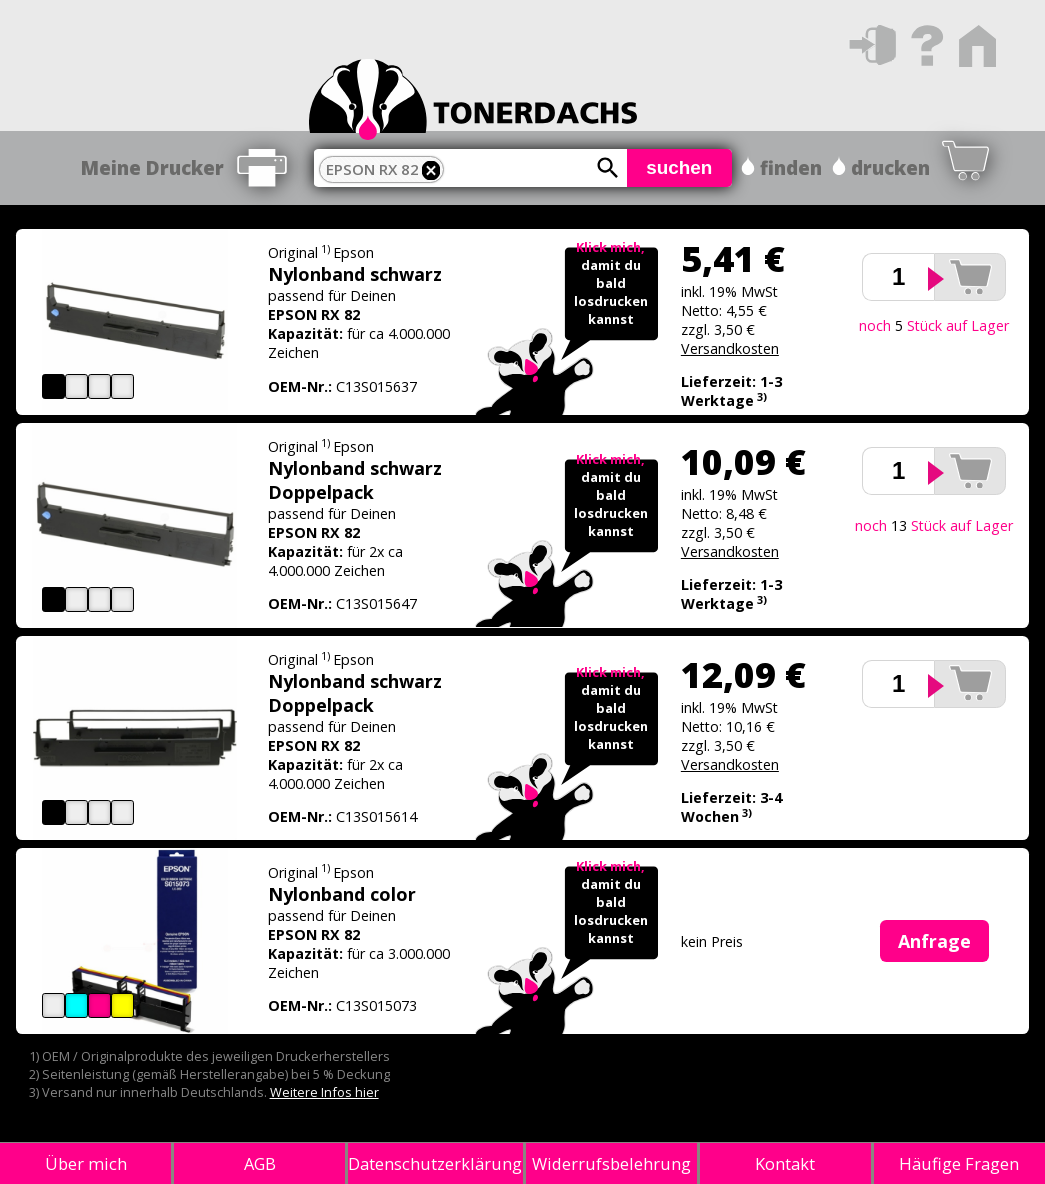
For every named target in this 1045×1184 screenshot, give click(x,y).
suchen (679, 167)
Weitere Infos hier (324, 1092)
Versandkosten (730, 348)
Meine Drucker (152, 168)
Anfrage (934, 941)
